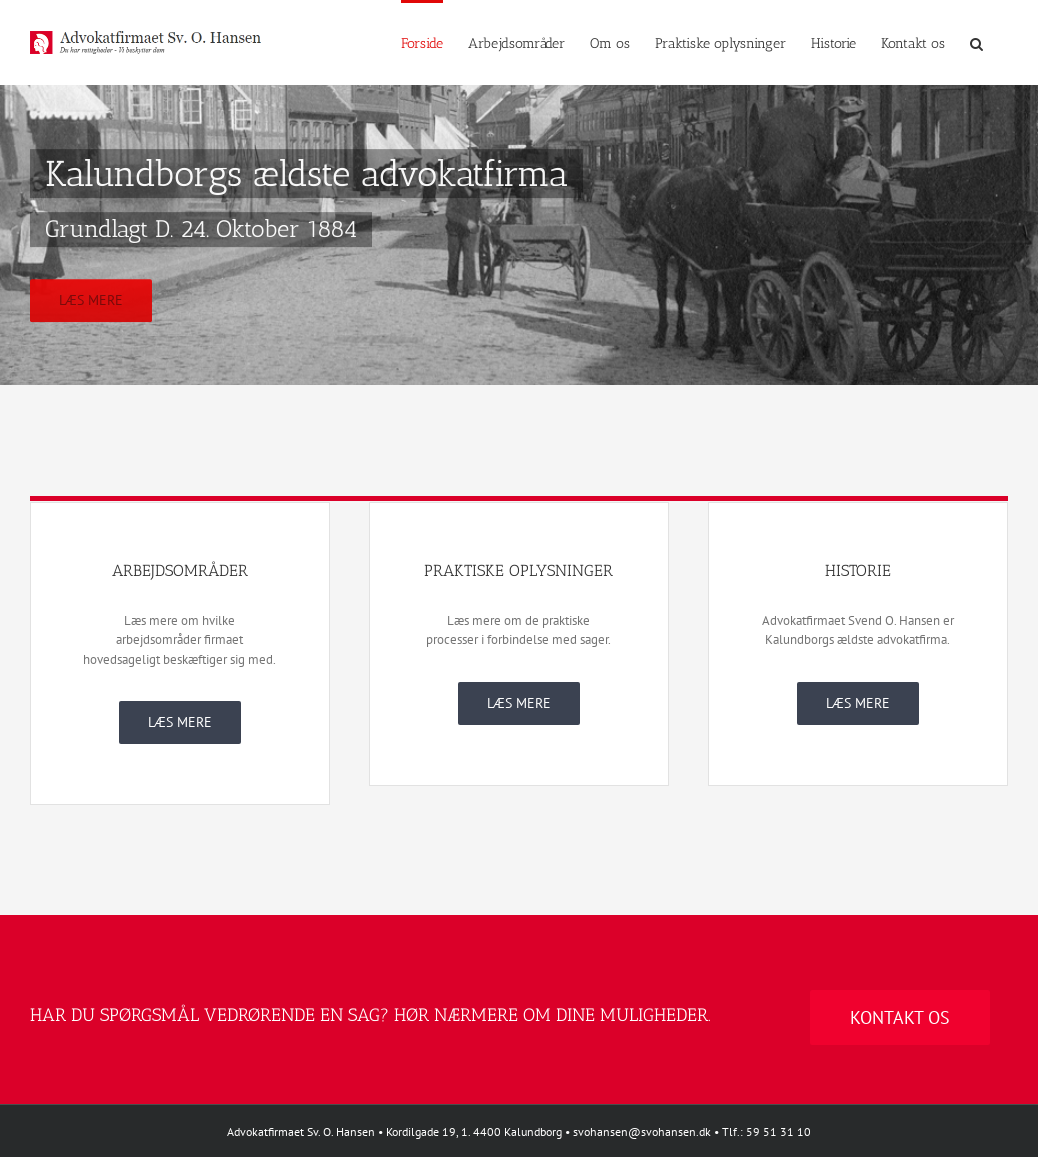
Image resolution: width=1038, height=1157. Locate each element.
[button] (976, 42)
